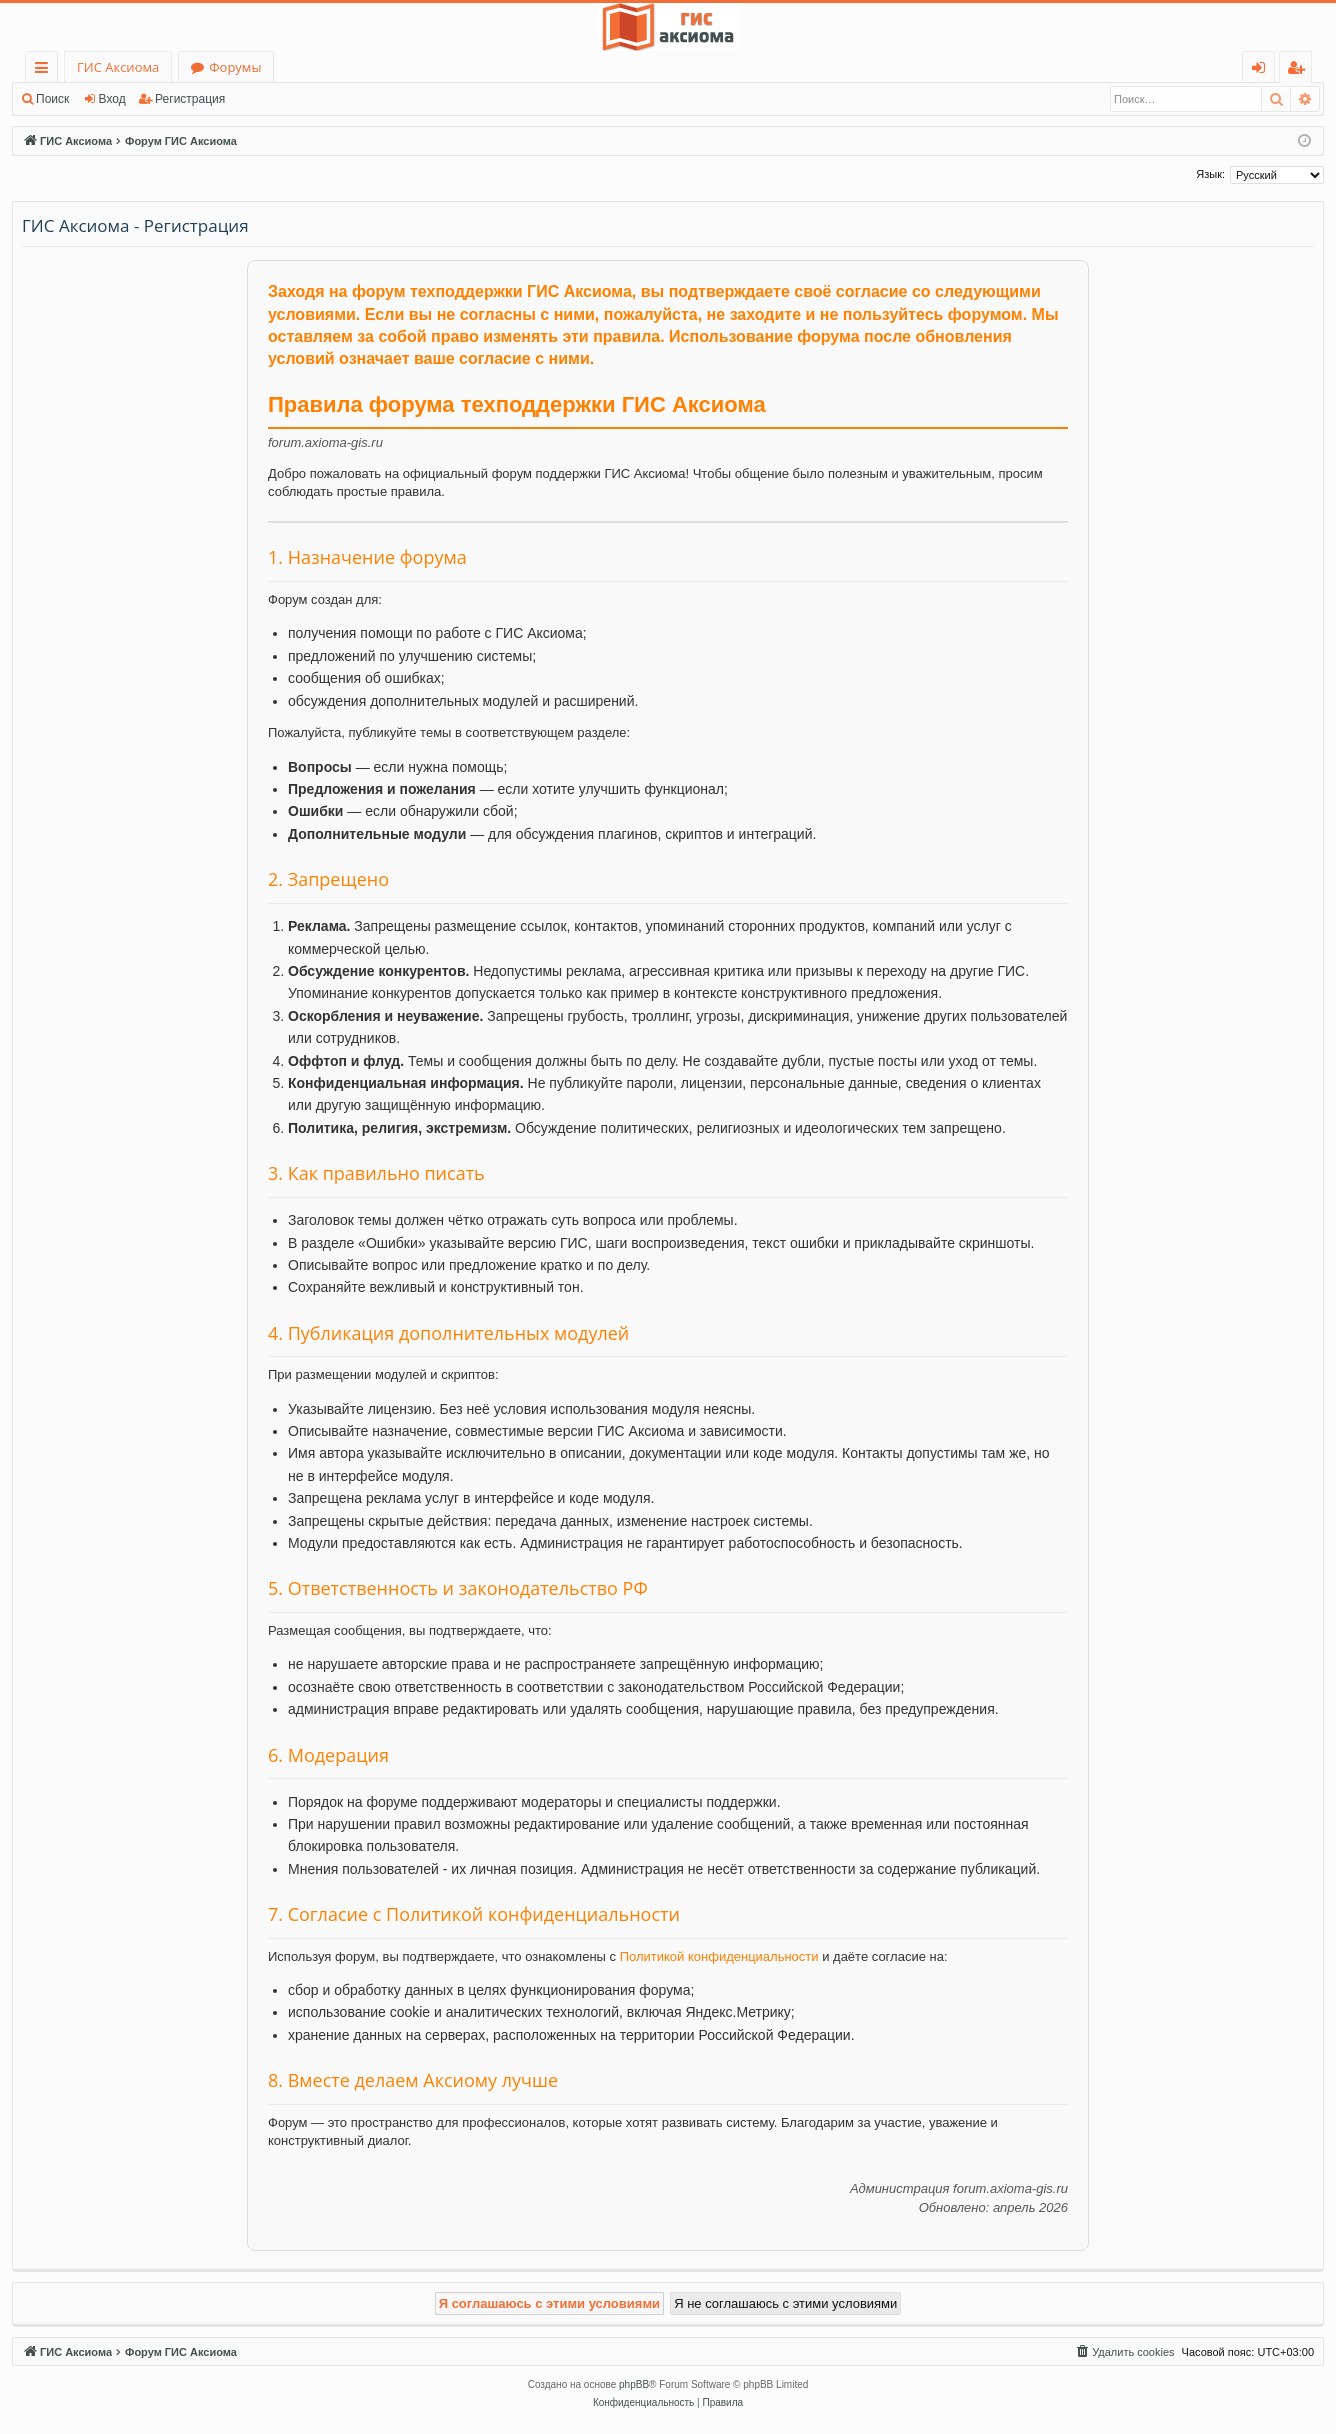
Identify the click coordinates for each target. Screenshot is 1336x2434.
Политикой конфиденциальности (719, 1956)
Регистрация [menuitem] (1300, 70)
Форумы (235, 67)
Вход (112, 99)
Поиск (52, 99)
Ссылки (45, 70)
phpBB (634, 2384)
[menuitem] (1124, 2352)
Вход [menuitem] (1262, 70)
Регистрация (190, 99)
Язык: (1210, 174)
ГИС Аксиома (118, 67)
